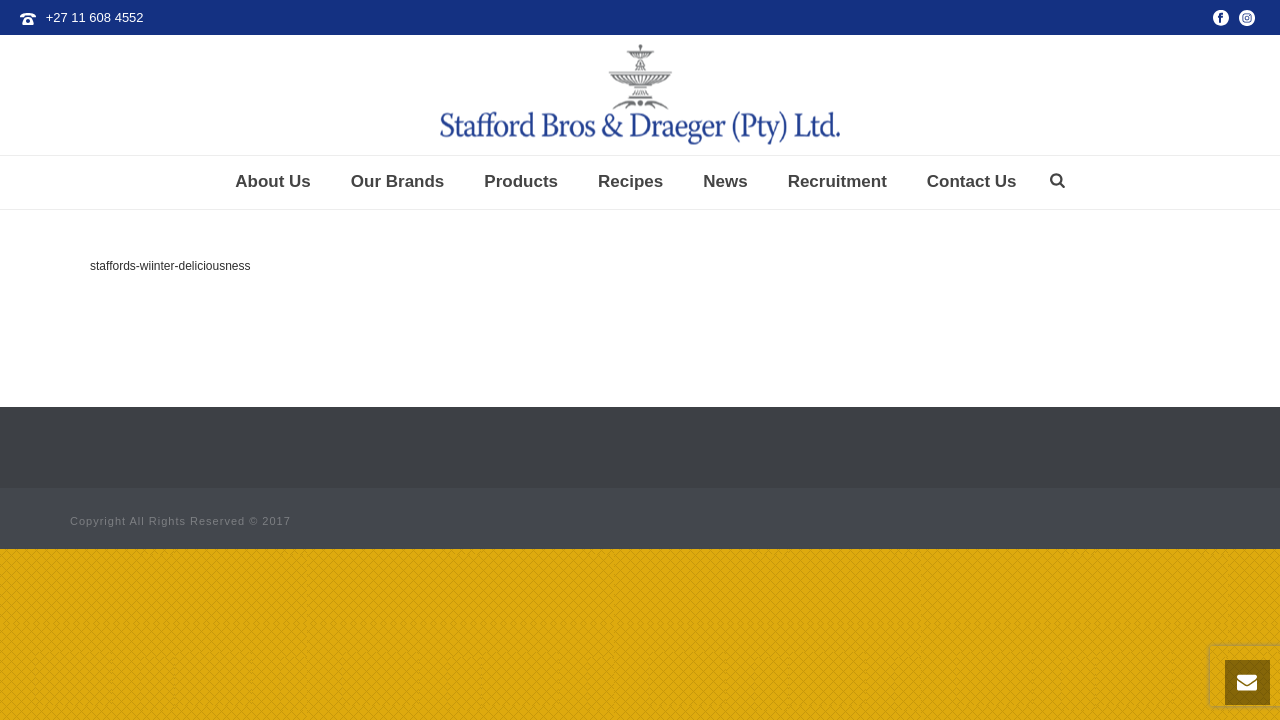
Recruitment (837, 181)
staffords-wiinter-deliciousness (170, 266)
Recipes (630, 181)
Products (521, 181)
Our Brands (398, 181)
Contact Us (972, 181)
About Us (273, 181)
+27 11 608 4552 (95, 17)
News (725, 181)
